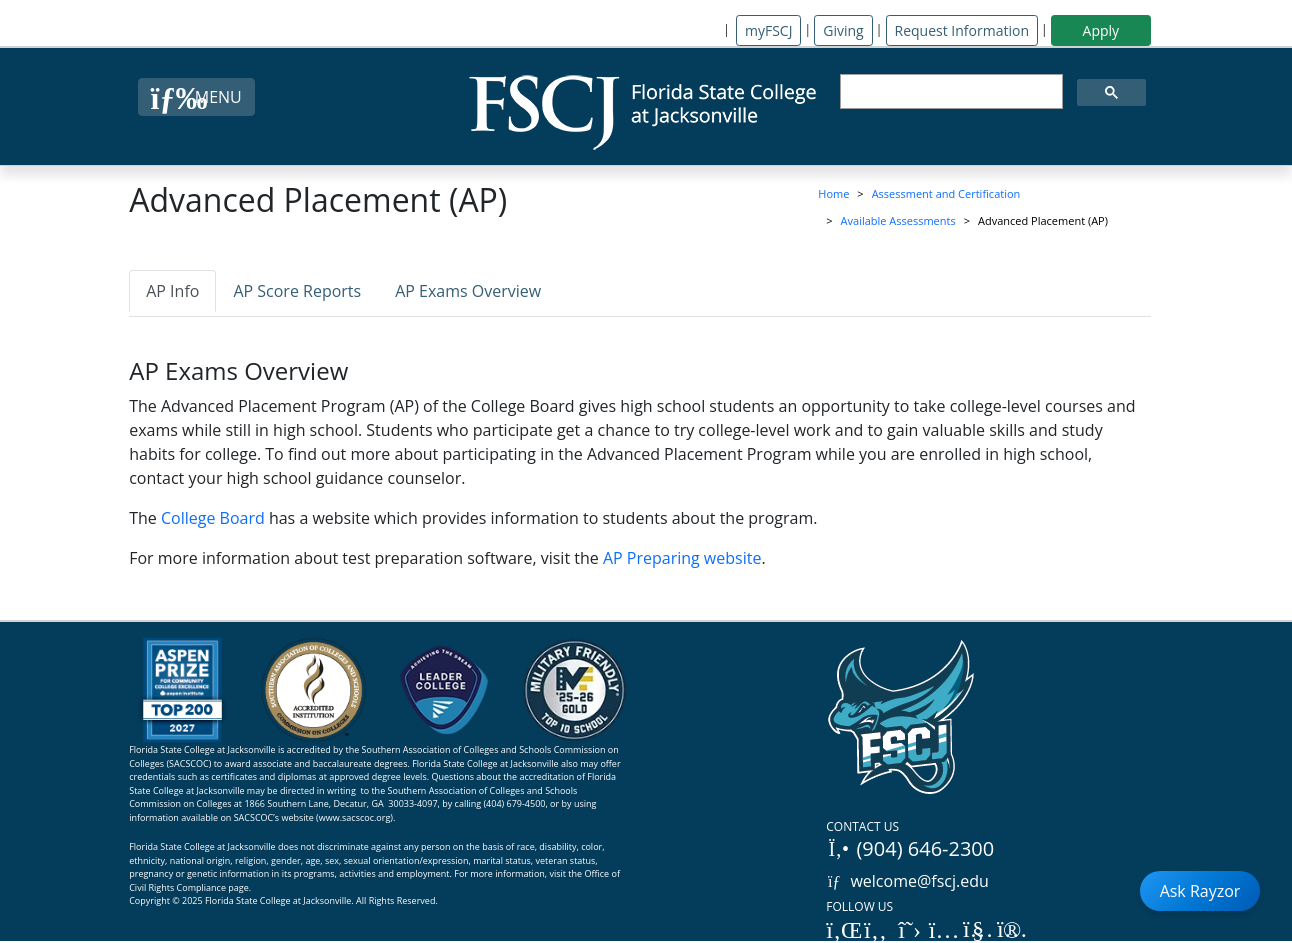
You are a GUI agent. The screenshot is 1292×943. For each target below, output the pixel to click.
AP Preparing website (682, 558)
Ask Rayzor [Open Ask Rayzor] (1200, 891)
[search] (950, 92)
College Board (213, 518)
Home (833, 193)
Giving (843, 30)
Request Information (962, 30)
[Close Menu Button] (196, 97)
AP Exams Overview (468, 291)
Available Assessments (898, 220)
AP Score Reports (297, 291)
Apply (1101, 30)
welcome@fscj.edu (907, 881)
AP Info (172, 291)
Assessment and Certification (946, 193)
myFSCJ (768, 30)
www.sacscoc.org (355, 817)
